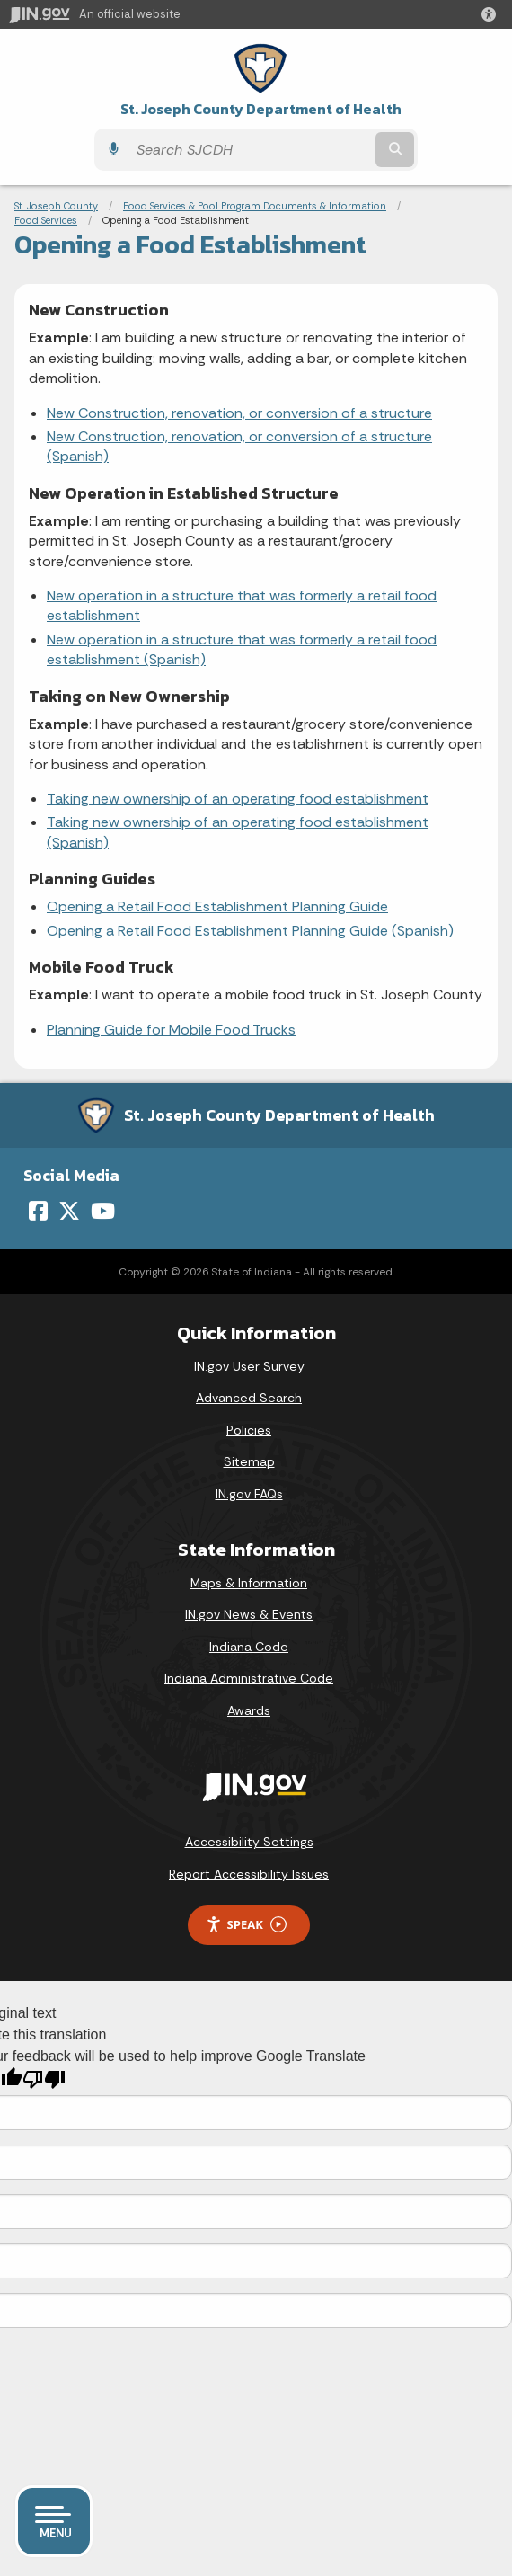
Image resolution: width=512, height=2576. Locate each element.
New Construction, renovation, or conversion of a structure (239, 413)
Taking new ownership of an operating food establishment (237, 798)
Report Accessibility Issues (249, 1874)
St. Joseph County (56, 206)
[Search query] (249, 149)
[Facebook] (38, 1210)
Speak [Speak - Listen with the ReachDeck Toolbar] (246, 1924)
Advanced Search (249, 1398)
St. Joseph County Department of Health (261, 109)
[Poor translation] (44, 2079)
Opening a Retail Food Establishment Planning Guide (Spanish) (250, 930)
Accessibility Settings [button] (249, 1842)
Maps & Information (248, 1583)
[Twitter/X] (69, 1210)
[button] (492, 14)
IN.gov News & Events (249, 1614)
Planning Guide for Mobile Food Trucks (171, 1029)
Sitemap (249, 1461)
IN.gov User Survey (249, 1366)
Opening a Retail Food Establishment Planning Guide (217, 906)
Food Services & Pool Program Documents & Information (254, 206)
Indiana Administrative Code (248, 1678)
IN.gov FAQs (249, 1494)
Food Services (45, 220)
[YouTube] (103, 1210)
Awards (248, 1710)
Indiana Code (248, 1647)
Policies (248, 1430)
